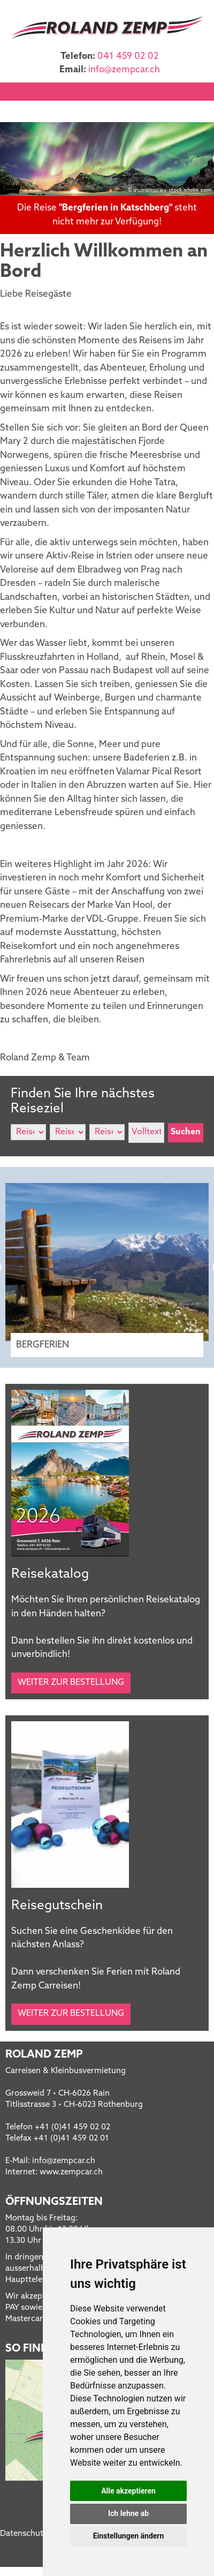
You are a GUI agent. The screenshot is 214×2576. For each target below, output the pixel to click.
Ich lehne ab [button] (128, 2513)
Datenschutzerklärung (41, 2534)
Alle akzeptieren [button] (128, 2491)
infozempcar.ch (124, 69)
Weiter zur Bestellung (71, 1682)
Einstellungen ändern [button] (128, 2536)
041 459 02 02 (128, 56)
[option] (107, 159)
